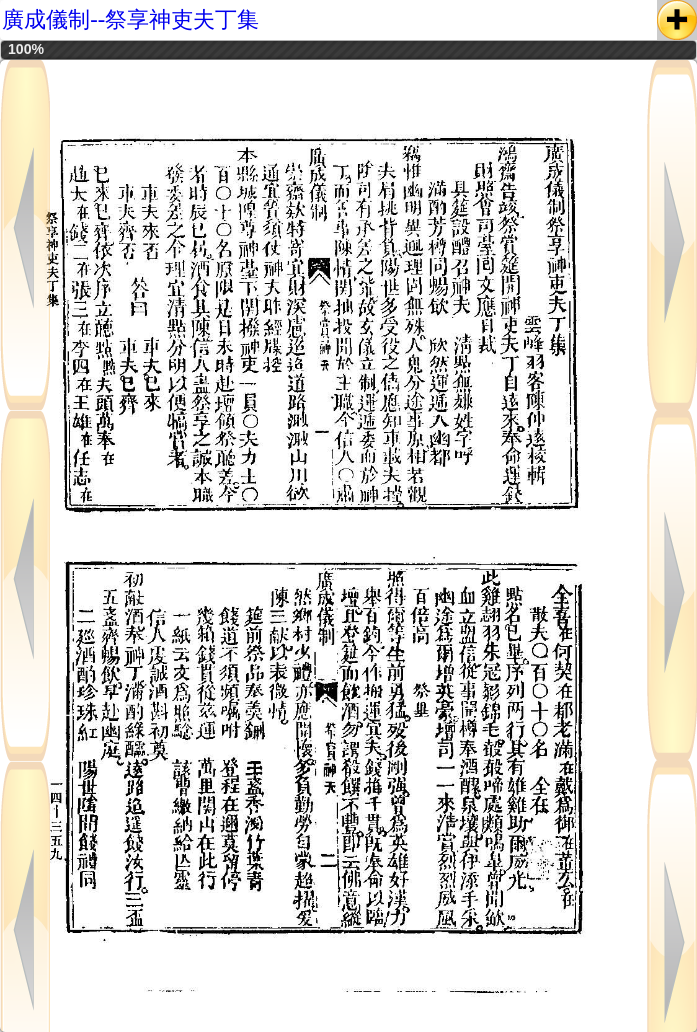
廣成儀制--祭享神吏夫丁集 (130, 19)
